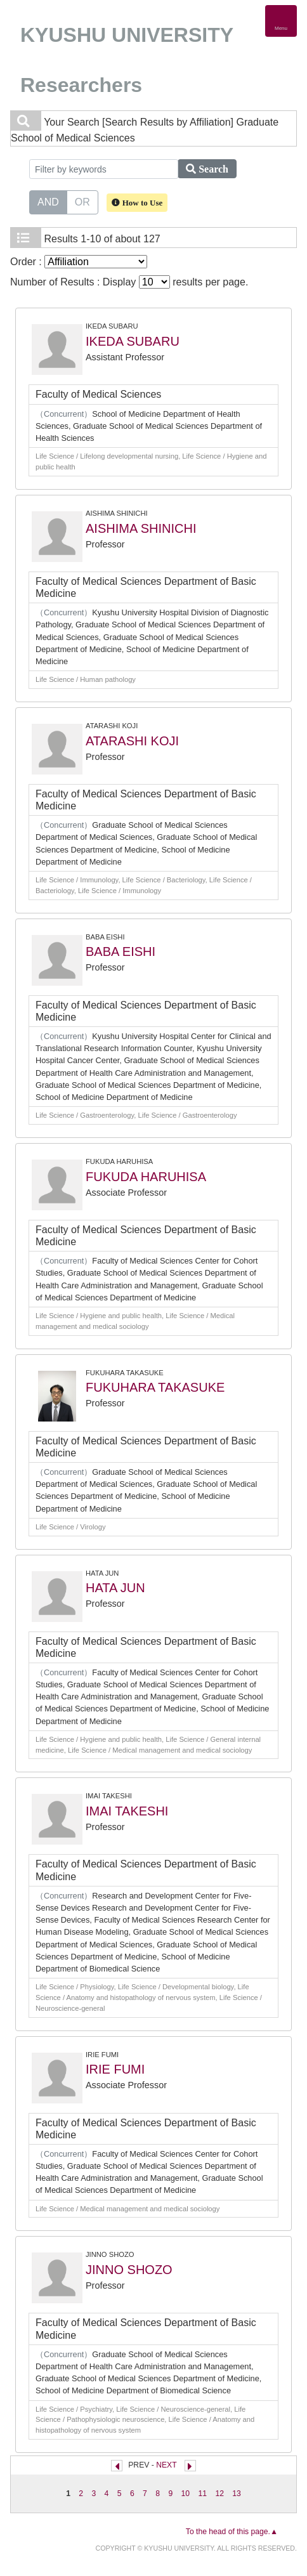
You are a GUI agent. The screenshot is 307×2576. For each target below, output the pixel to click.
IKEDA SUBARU (133, 341)
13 (236, 2493)
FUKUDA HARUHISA (146, 1177)
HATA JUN (115, 1588)
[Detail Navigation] (281, 21)
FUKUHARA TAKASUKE (155, 1387)
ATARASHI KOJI (132, 741)
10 (185, 2493)
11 (202, 2493)
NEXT (166, 2465)
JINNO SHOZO (129, 2270)
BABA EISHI (120, 951)
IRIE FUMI (115, 2069)
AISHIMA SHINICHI (141, 528)
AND (48, 201)
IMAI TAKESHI (127, 1811)
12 (219, 2493)
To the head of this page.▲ (232, 2531)
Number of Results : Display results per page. (129, 282)
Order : (78, 261)
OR (82, 201)
